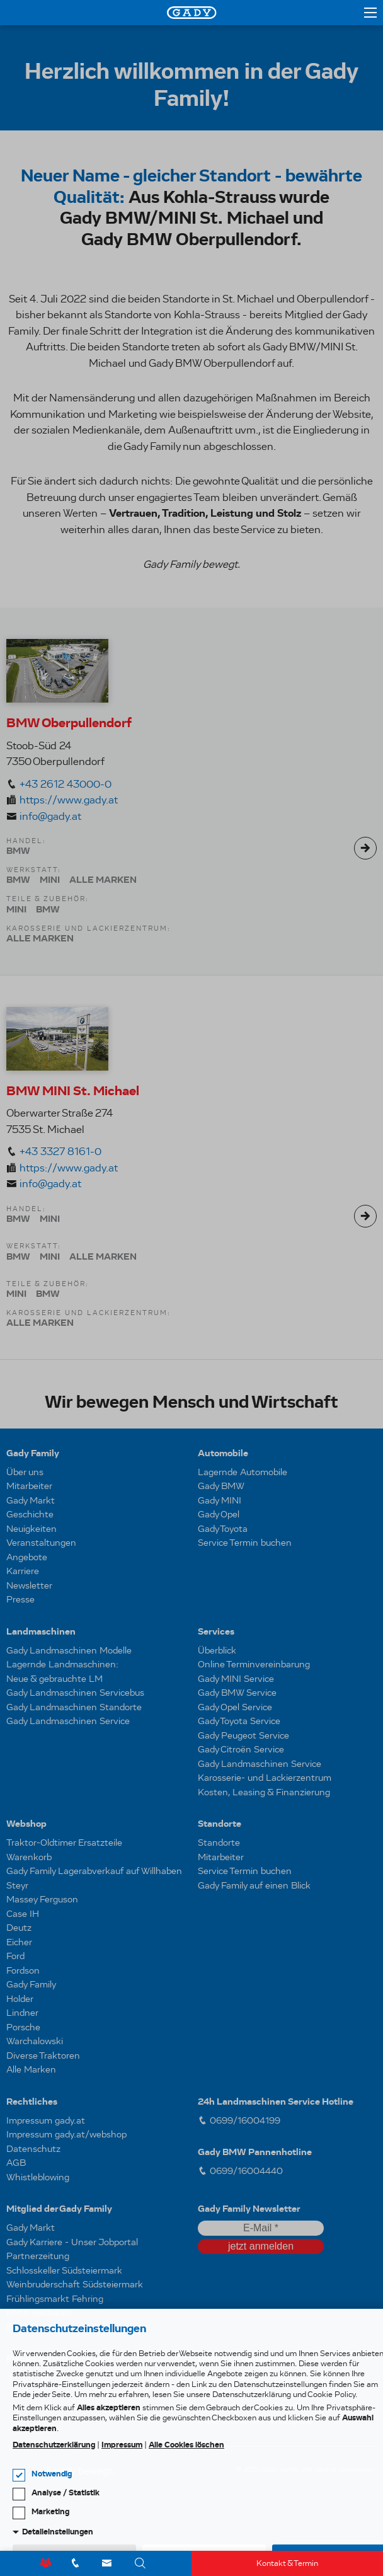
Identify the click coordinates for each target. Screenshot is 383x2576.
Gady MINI (219, 1500)
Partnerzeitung (37, 2256)
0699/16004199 (239, 2120)
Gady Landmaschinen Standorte (74, 1707)
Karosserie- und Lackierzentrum (264, 1777)
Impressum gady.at (45, 2120)
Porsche (23, 2027)
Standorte (219, 1823)
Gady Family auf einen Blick (254, 1885)
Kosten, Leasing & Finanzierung (264, 1792)
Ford (15, 1956)
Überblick (217, 1650)
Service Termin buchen (245, 1542)
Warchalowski (34, 2041)
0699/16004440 (240, 2170)
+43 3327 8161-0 (60, 1151)
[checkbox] (19, 2475)
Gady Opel (218, 1514)
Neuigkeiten (31, 1528)
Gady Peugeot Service (243, 1735)
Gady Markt (30, 1500)
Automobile (223, 1453)
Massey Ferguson (42, 1899)
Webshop (26, 1823)
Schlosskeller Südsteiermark (64, 2270)
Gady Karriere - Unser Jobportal (72, 2242)
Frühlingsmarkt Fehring (54, 2298)
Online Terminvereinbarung (254, 1664)
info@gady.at (50, 816)
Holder (19, 1998)
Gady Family (32, 1453)
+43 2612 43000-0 (65, 784)
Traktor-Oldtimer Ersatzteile (64, 1842)
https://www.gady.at (69, 800)
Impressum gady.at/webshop (66, 2134)
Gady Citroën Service (241, 1749)
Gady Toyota (223, 1528)
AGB (16, 2162)
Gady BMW (221, 1486)
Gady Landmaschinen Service (68, 1721)
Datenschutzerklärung (54, 2445)
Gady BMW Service (237, 1692)
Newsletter (29, 1585)
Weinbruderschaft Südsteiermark (74, 2284)
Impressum (121, 2445)
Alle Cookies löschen (186, 2445)
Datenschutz (33, 2148)
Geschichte (30, 1514)
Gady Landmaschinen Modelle (69, 1650)
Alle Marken (31, 2069)
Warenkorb (29, 1857)
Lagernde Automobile (242, 1472)
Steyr (17, 1885)
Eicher (19, 1942)
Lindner (22, 2012)
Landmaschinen (41, 1631)
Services (216, 1631)
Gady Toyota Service (239, 1721)
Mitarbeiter (29, 1486)
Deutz (18, 1927)
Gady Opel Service (235, 1707)
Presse (20, 1599)
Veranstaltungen (41, 1542)
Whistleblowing (37, 2177)
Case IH (22, 1913)
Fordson (23, 1970)
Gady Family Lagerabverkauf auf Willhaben (94, 1871)
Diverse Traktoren (43, 2055)
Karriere (22, 1571)
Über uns (24, 1472)
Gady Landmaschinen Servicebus (75, 1692)
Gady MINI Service (236, 1678)
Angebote (26, 1557)
